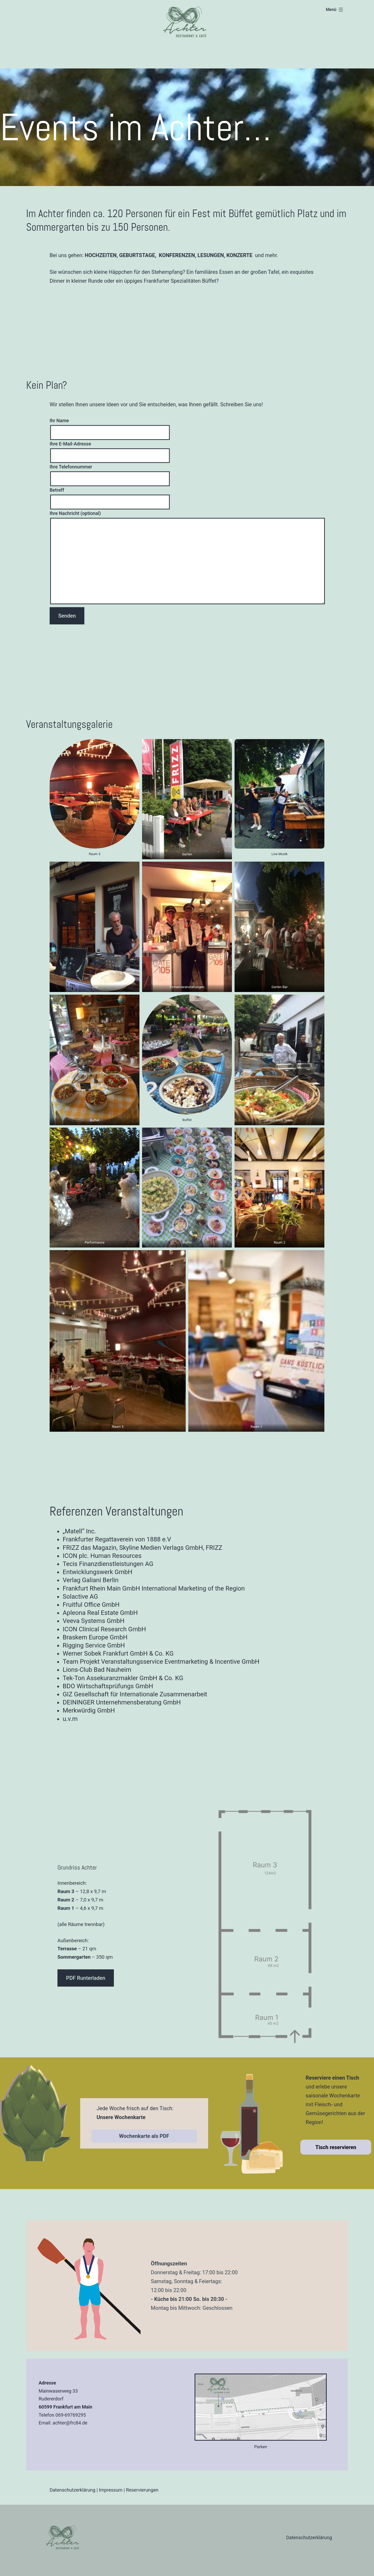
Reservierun (138, 2490)
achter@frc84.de (69, 2423)
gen (155, 2490)
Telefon (46, 2415)
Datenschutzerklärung (72, 2490)
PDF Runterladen (85, 1978)
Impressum (111, 2490)
